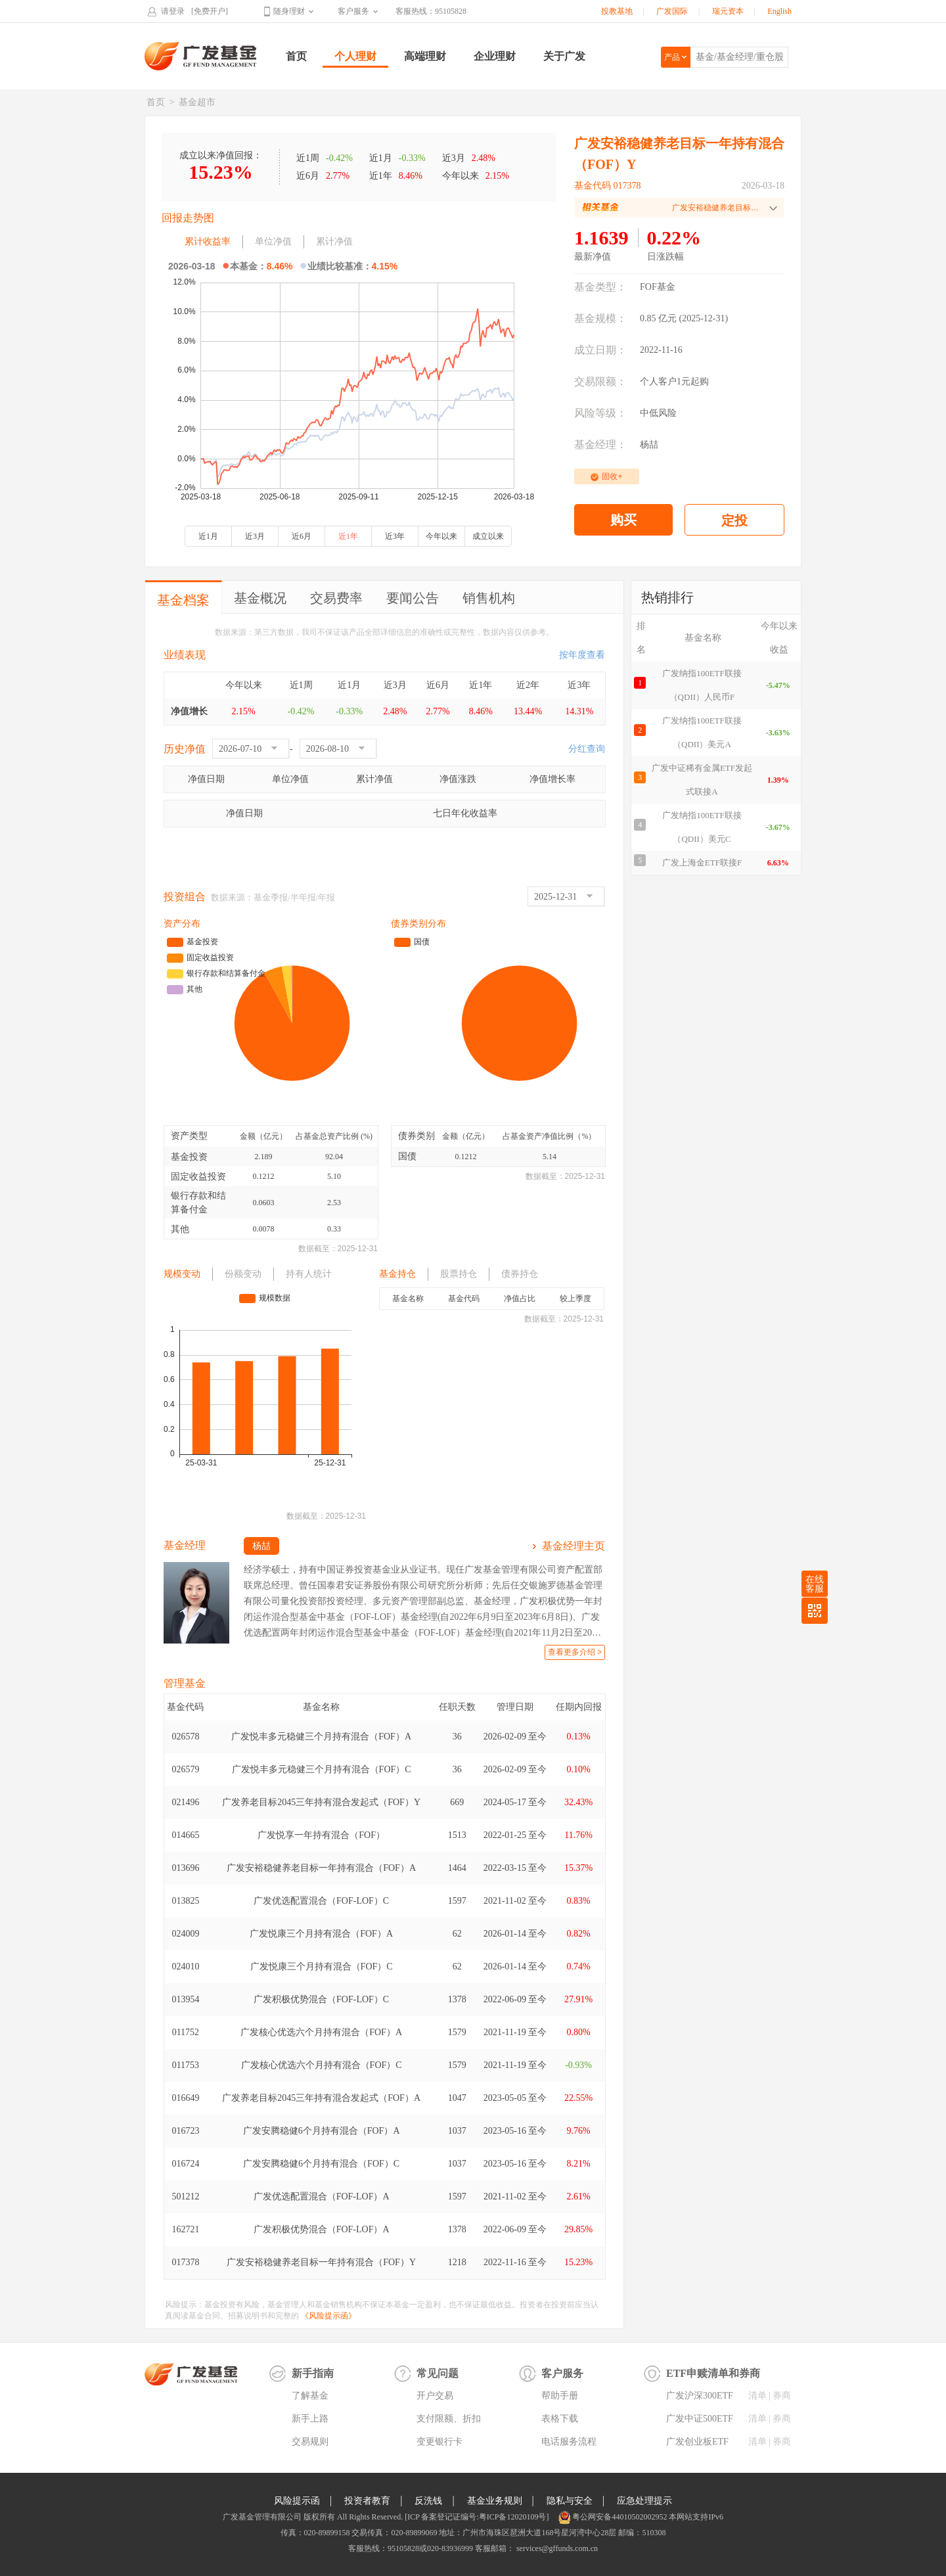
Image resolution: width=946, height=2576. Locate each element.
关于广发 (564, 56)
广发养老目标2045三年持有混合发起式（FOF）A (321, 2098)
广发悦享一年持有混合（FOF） (321, 1835)
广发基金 (201, 55)
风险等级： (600, 413)
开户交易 (435, 2396)
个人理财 (355, 56)
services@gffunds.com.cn (556, 2548)
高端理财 (425, 56)
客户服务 (353, 11)
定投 (734, 520)
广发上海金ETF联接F (702, 862)
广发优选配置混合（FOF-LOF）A (322, 2196)
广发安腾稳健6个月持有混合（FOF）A (321, 2131)
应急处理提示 (644, 2501)
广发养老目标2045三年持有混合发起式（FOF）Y (321, 1802)
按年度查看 (582, 655)
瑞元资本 (728, 11)
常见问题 (438, 2373)
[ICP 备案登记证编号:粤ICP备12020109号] (477, 2516)
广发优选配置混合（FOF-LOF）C (321, 1901)
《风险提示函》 (328, 2315)
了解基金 (310, 2396)
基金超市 (197, 102)
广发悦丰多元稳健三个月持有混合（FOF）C (321, 1769)
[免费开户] (209, 11)
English (779, 11)
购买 (623, 520)
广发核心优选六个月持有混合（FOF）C (321, 2065)
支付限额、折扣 (449, 2419)
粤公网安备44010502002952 (619, 2516)
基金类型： (600, 286)
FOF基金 (657, 287)
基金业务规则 (494, 2501)
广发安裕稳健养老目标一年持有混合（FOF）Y (321, 2262)
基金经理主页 (573, 1546)
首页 (296, 56)
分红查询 (586, 749)
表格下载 (559, 2419)
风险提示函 (297, 2501)
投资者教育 (367, 2501)
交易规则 (310, 2442)
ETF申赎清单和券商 (713, 2373)
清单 (757, 2396)
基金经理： (600, 444)
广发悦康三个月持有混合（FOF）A (321, 1934)
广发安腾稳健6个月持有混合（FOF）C (321, 2164)
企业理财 (495, 56)
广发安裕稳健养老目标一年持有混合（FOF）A (321, 1868)
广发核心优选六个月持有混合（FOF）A (321, 2032)
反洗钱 (428, 2501)
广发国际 (672, 11)
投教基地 (617, 11)
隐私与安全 (570, 2501)
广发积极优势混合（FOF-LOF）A (322, 2229)
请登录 (173, 11)
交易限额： (600, 381)
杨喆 (649, 444)
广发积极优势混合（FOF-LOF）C (321, 1999)
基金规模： (600, 318)
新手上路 (310, 2419)
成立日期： (600, 350)
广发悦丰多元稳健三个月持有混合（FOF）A (321, 1736)
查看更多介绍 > (575, 1652)
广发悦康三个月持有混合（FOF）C (321, 1966)
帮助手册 (559, 2396)
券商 (782, 2396)
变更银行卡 (439, 2442)
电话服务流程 (569, 2442)
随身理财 (289, 11)
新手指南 (313, 2373)
